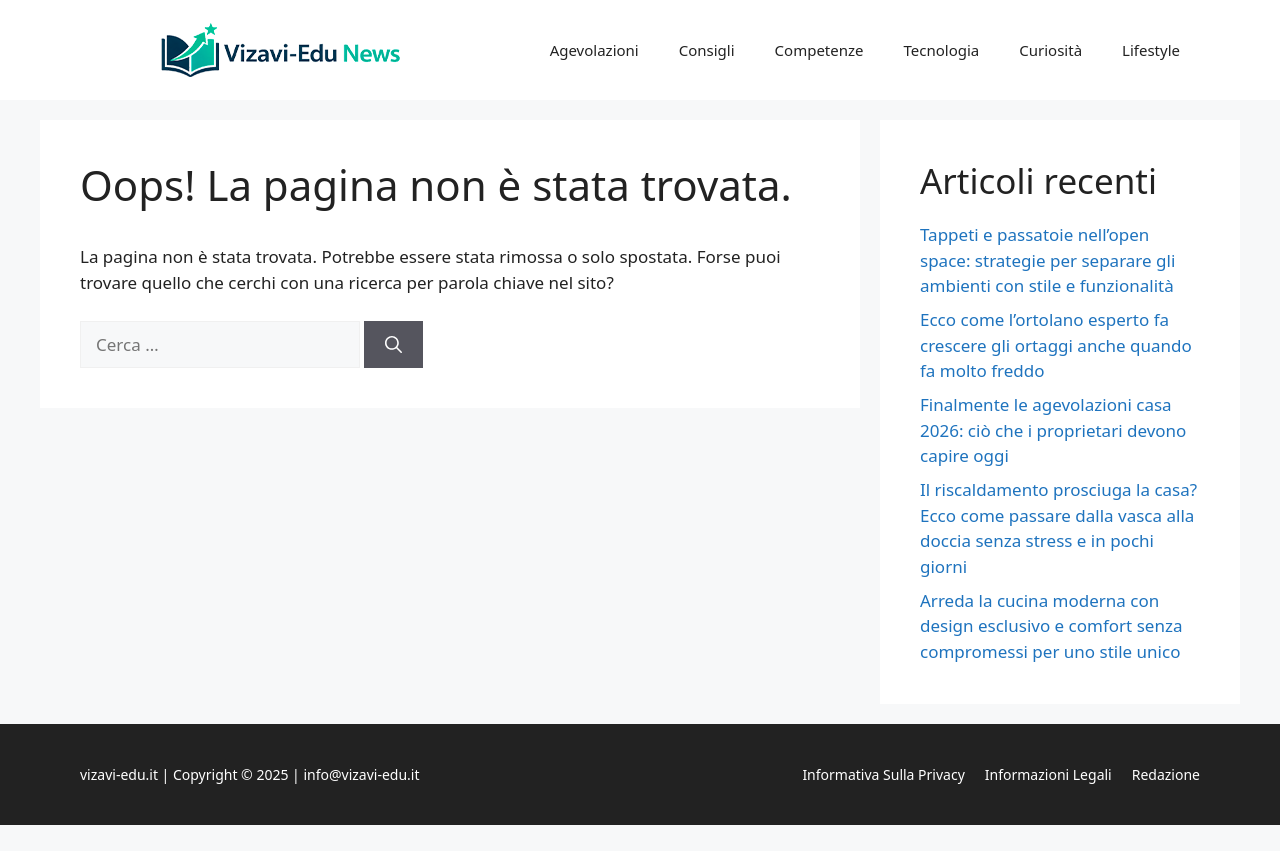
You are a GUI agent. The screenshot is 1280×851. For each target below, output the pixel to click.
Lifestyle (1151, 50)
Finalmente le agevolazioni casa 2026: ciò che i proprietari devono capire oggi (1053, 430)
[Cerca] (393, 345)
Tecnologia (942, 50)
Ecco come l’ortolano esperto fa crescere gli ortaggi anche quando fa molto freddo (1056, 345)
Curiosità (1050, 50)
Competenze (819, 50)
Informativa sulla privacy (883, 774)
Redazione (1166, 774)
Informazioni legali (1048, 774)
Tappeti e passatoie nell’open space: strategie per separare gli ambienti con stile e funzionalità (1047, 260)
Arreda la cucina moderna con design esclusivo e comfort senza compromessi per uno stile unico (1051, 626)
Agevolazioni (594, 50)
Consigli (707, 50)
